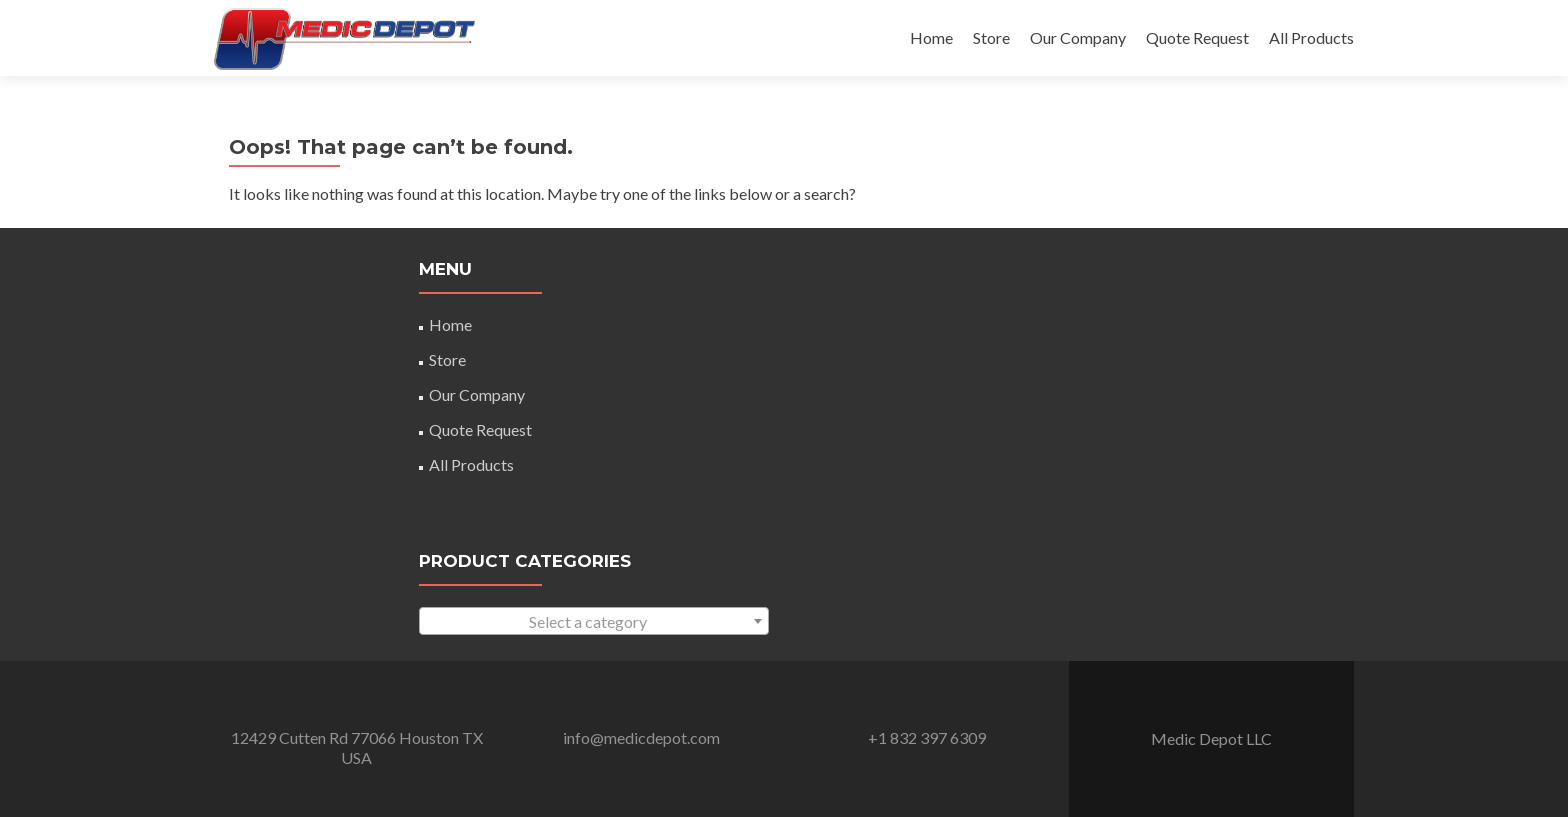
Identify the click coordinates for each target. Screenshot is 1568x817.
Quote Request (1197, 37)
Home (931, 37)
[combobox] (594, 621)
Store (991, 37)
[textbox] (594, 622)
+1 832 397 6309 (927, 737)
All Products (1311, 37)
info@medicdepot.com (641, 737)
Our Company (1078, 37)
